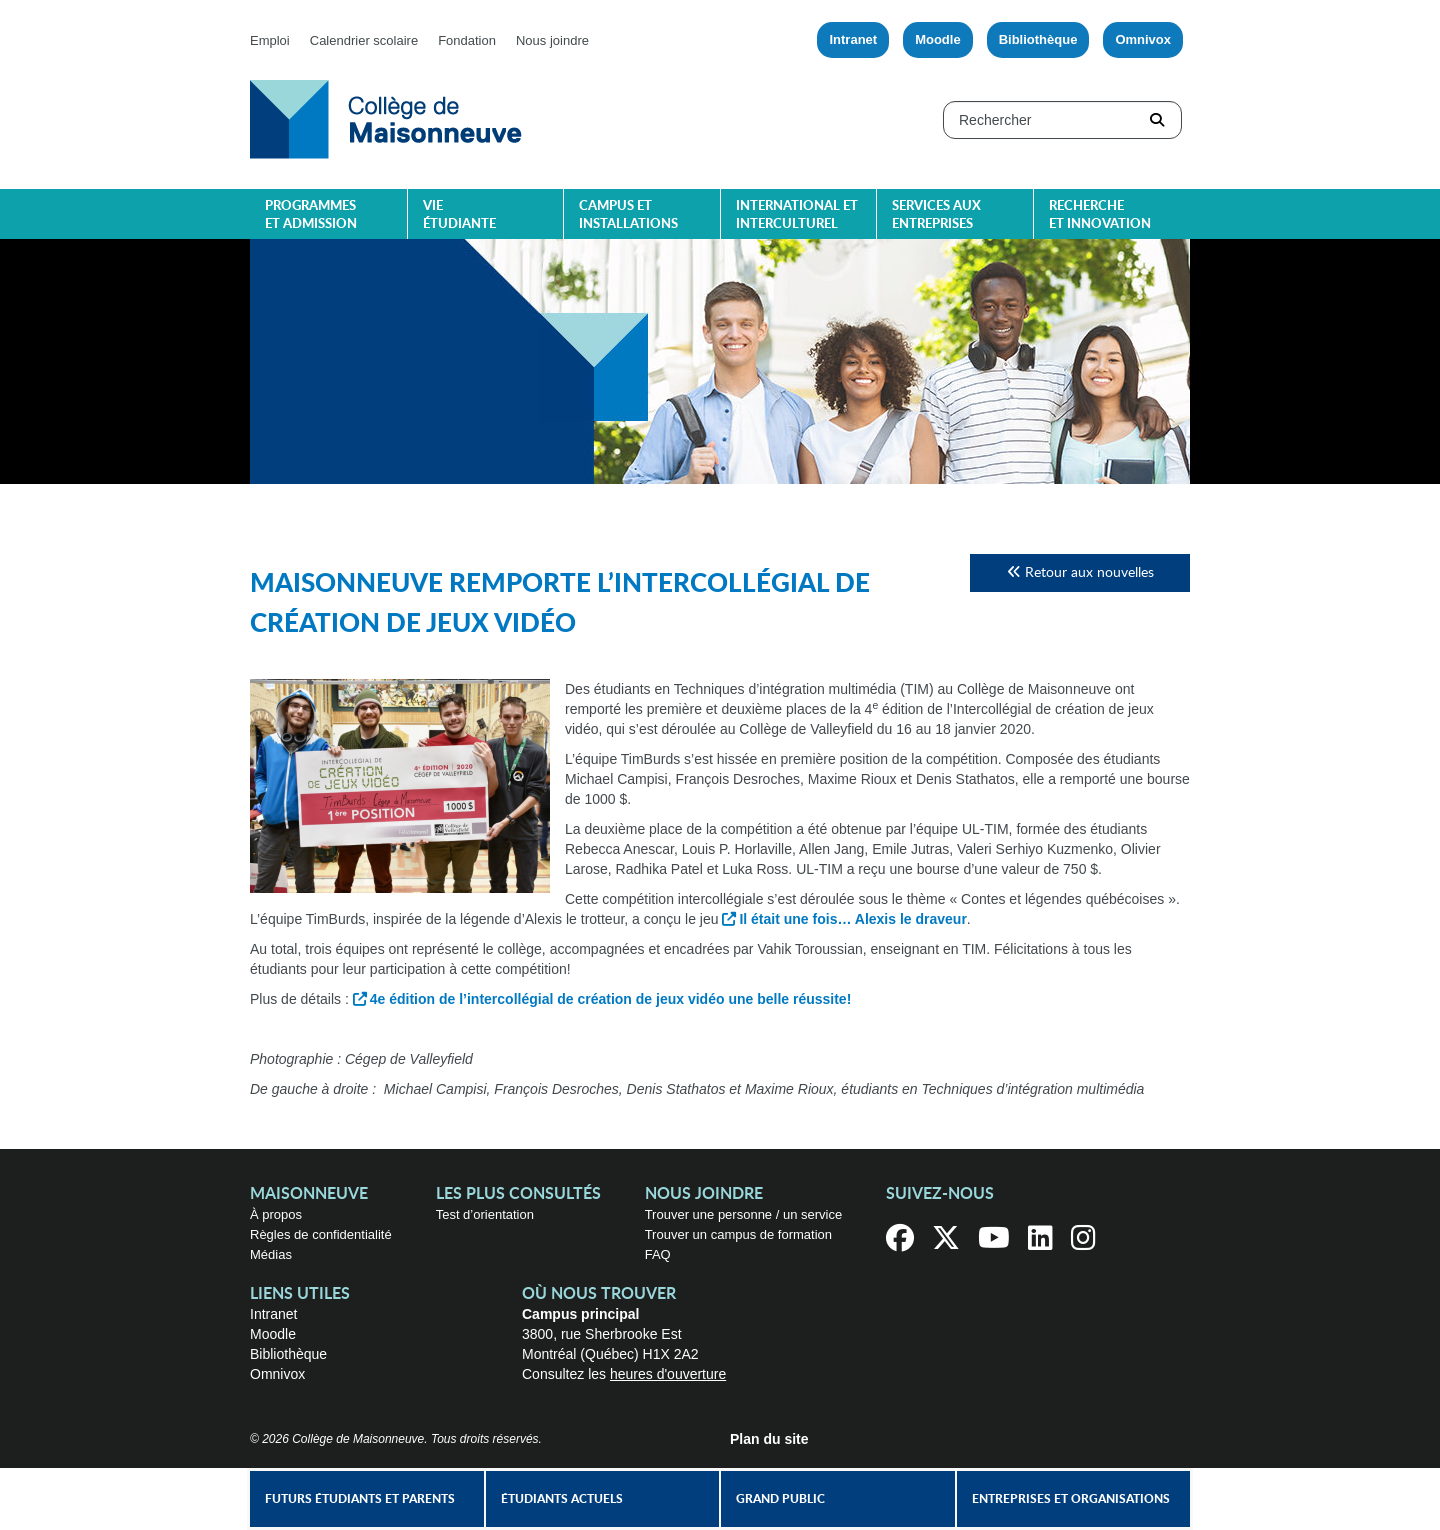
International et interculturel (797, 215)
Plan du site (769, 1439)
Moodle (938, 39)
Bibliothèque (1038, 39)
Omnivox (1143, 39)
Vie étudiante (459, 215)
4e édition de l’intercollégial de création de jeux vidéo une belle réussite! (611, 999)
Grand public (780, 1499)
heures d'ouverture (668, 1374)
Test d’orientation (485, 1214)
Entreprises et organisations (1071, 1499)
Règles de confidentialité (321, 1234)
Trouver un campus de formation (738, 1234)
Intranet (853, 39)
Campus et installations (628, 215)
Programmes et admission (311, 215)
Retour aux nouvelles (1080, 572)
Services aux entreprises (936, 215)
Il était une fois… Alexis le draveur (852, 919)
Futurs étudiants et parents (360, 1499)
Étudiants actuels (562, 1499)
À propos (276, 1214)
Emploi (270, 40)
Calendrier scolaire (364, 40)
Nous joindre (552, 40)
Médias (271, 1254)
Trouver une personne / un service (744, 1214)
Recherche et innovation (1100, 215)
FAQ (658, 1254)
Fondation (467, 40)
